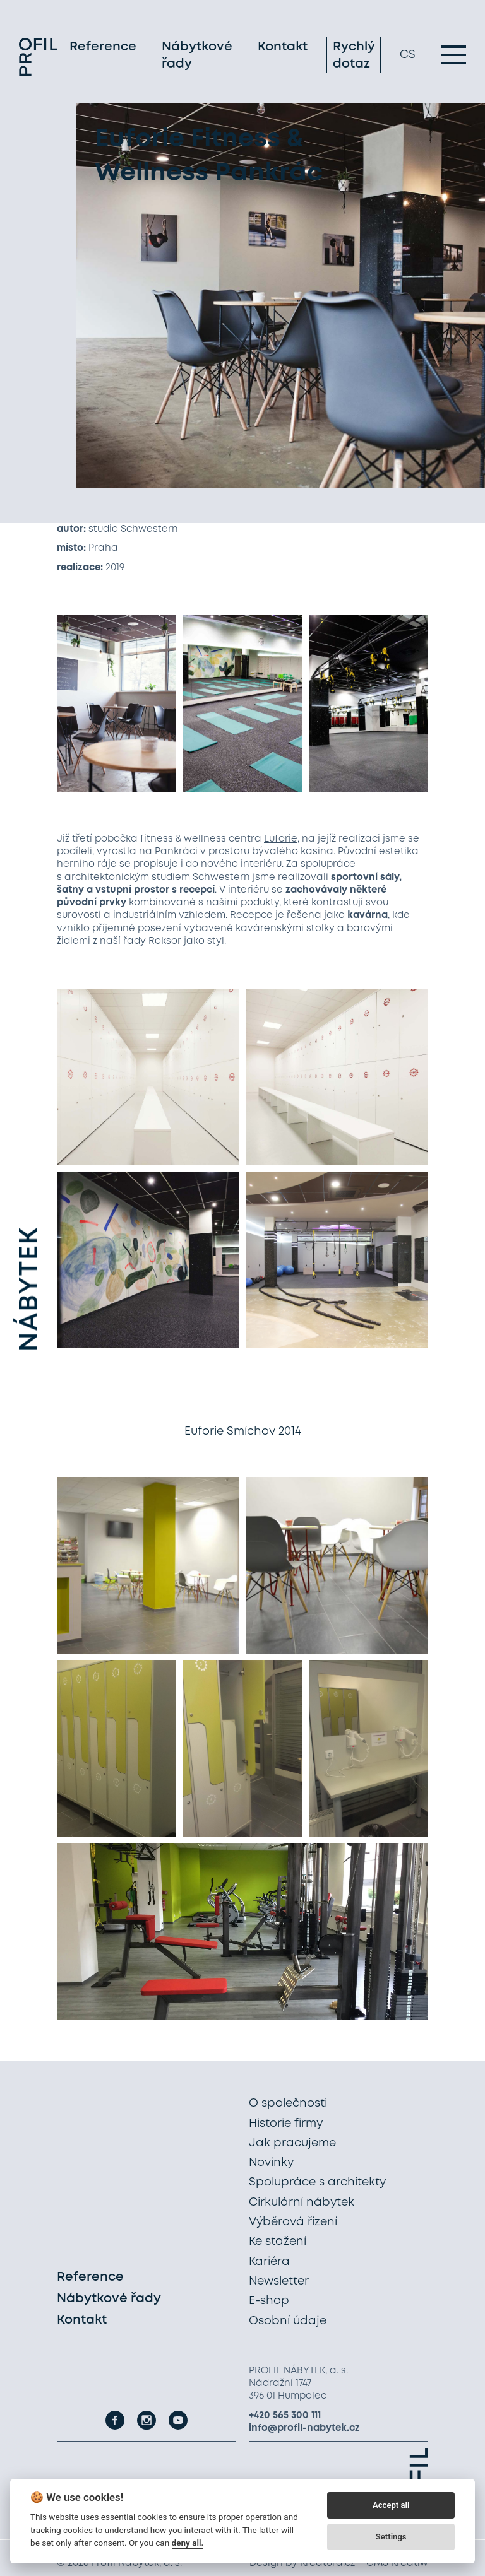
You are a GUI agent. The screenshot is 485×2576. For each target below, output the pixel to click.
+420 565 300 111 (285, 2415)
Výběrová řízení (293, 2222)
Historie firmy (286, 2124)
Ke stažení (277, 2242)
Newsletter (279, 2281)
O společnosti (288, 2103)
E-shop (269, 2301)
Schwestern (221, 877)
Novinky (271, 2163)
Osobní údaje (287, 2321)
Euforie (280, 839)
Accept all (391, 2505)
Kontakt (283, 47)
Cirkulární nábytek (301, 2202)
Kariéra (269, 2262)
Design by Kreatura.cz (302, 2563)
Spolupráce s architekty (317, 2182)
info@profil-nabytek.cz (304, 2428)
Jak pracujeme (292, 2143)
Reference (102, 47)
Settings (391, 2536)
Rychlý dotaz (353, 55)
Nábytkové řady (197, 55)
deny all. (188, 2543)
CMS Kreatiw (397, 2563)
